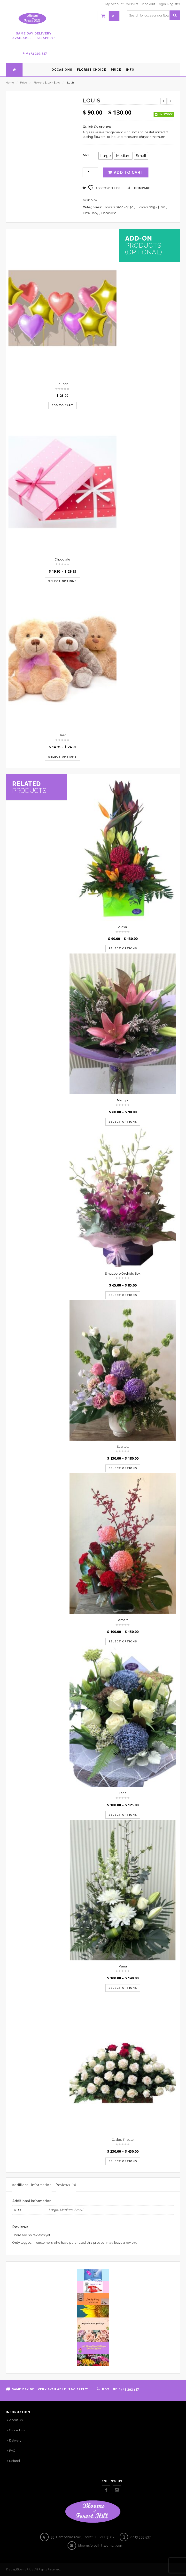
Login (161, 4)
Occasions (108, 213)
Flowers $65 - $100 (151, 207)
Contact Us (17, 2430)
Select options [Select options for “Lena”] (122, 1814)
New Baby (90, 213)
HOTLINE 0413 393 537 (120, 2389)
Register (173, 4)
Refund (14, 2461)
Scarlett (123, 1446)
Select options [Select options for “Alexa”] (122, 948)
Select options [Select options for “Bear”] (62, 756)
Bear (62, 735)
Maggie (122, 1100)
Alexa (122, 927)
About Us (16, 2420)
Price (23, 82)
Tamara (123, 1620)
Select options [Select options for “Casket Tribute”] (122, 2161)
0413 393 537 (35, 53)
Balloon (62, 384)
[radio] (105, 155)
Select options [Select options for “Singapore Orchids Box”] (122, 1295)
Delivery (15, 2440)
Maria (122, 1966)
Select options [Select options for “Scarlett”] (122, 1468)
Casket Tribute (123, 2139)
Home (10, 82)
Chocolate (62, 559)
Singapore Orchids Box (123, 1273)
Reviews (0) (66, 2185)
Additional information (32, 2185)
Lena (122, 1793)
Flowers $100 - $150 (46, 82)
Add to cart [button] (62, 405)
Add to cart (128, 172)
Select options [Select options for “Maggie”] (122, 1121)
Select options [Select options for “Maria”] (122, 1988)
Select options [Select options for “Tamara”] (122, 1641)
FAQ (12, 2450)
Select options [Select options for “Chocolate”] (62, 581)
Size (86, 155)
